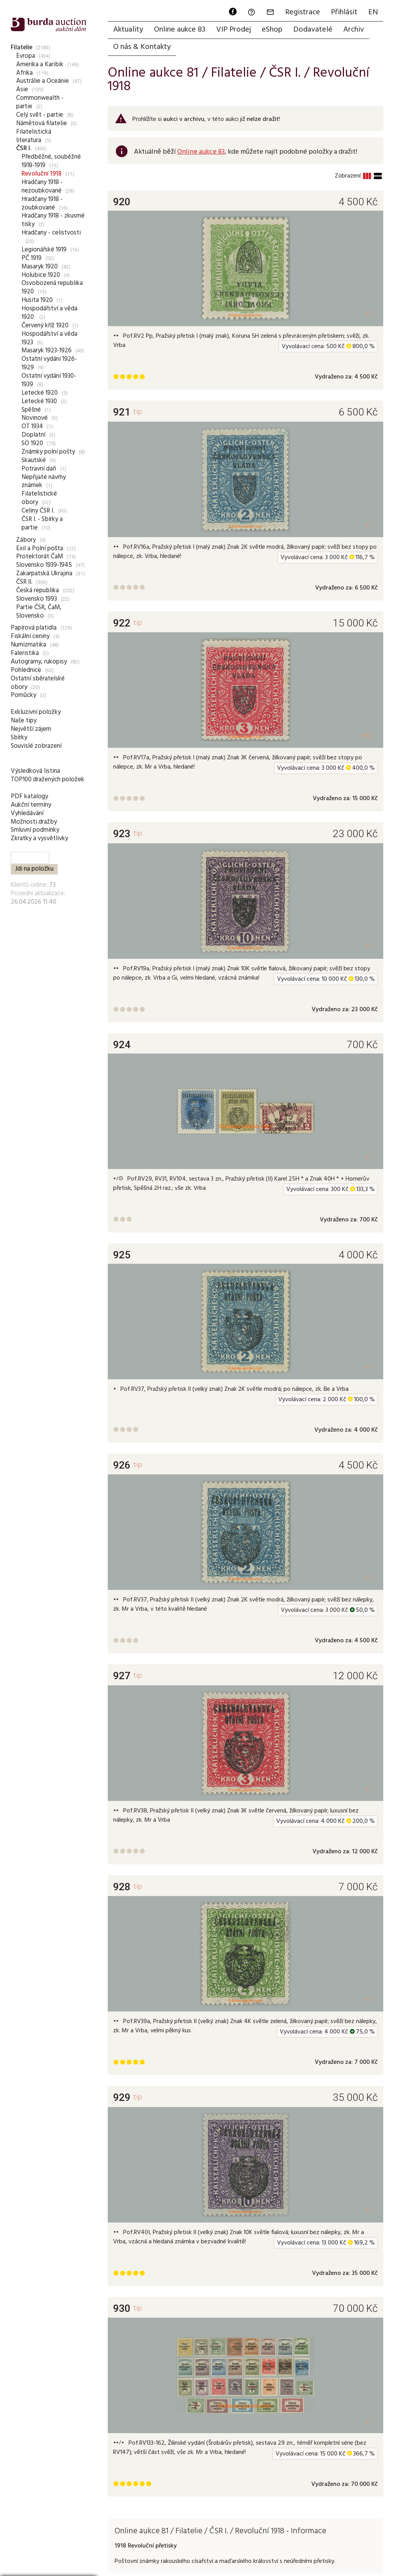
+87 (367, 735)
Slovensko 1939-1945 (44, 565)
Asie (22, 89)
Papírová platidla (34, 628)
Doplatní (33, 435)
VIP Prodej (233, 29)
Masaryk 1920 (40, 266)
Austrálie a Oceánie (42, 81)
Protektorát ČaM (39, 556)
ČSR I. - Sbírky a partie (42, 523)
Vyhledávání (27, 813)
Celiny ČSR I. (38, 511)
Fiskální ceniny (30, 636)
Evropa (25, 56)
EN (373, 12)
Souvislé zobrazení (36, 746)
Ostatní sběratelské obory (38, 682)
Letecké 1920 (40, 393)
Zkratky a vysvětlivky (39, 838)
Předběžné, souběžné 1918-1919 (51, 161)
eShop (272, 29)
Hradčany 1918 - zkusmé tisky (53, 220)
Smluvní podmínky (35, 830)
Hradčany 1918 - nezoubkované (42, 186)
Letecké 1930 (39, 401)
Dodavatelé (312, 29)
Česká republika (37, 590)
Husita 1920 (37, 300)
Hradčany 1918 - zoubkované (42, 203)
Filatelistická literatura (33, 136)
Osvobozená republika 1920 (52, 287)
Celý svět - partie (39, 115)
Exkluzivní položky (36, 712)
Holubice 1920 (41, 275)
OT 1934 (32, 426)
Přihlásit (344, 12)
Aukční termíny (31, 805)
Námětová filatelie (41, 123)
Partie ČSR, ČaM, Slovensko (39, 611)
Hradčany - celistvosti (51, 233)
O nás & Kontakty (142, 47)
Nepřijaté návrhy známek (44, 481)
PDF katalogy (29, 796)
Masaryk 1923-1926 (47, 350)
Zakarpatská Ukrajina (44, 573)
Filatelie (21, 47)
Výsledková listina (35, 771)
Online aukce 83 (179, 29)
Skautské (34, 460)
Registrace (302, 12)
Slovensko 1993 (36, 599)
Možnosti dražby (34, 822)
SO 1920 (32, 443)
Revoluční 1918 (42, 174)
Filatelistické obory (39, 498)
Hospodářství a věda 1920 (49, 312)
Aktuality (128, 29)
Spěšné (31, 410)
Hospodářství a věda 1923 (49, 338)
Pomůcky (23, 695)
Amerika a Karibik (39, 64)
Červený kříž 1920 (45, 325)
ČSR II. (24, 582)
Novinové (35, 418)
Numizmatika (28, 645)
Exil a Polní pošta (39, 548)
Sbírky (19, 737)
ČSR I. (23, 148)
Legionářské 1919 (44, 250)
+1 (369, 314)
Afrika (24, 73)
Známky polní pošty (48, 452)
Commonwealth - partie (39, 102)
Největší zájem (31, 729)
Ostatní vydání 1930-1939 (49, 380)
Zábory (26, 540)
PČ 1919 (32, 258)
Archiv (353, 29)
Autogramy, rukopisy (39, 662)
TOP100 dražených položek (47, 779)
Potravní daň (39, 469)
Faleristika (25, 653)
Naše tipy (24, 720)
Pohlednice (26, 670)
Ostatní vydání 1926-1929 (49, 363)
